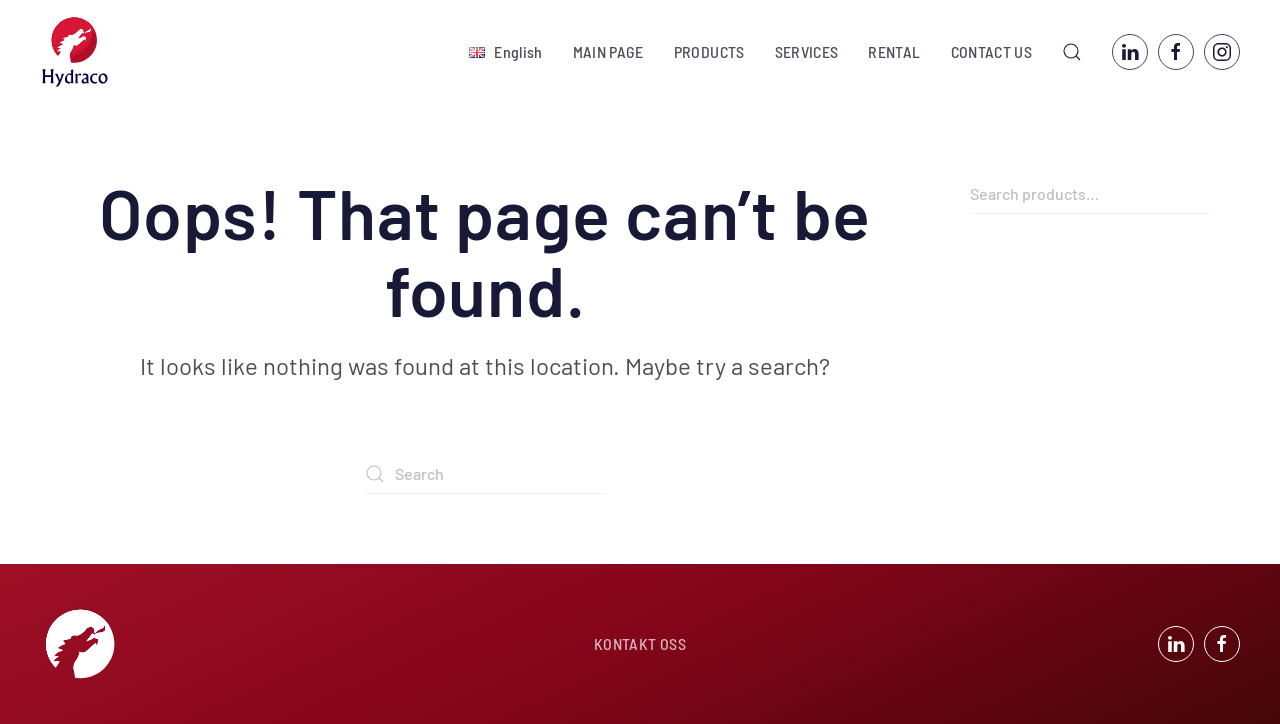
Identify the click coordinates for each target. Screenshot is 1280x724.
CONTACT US (992, 51)
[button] (505, 52)
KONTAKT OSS (640, 643)
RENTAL (894, 51)
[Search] (485, 474)
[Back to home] (75, 52)
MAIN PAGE (608, 51)
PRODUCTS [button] (709, 51)
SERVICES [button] (807, 51)
